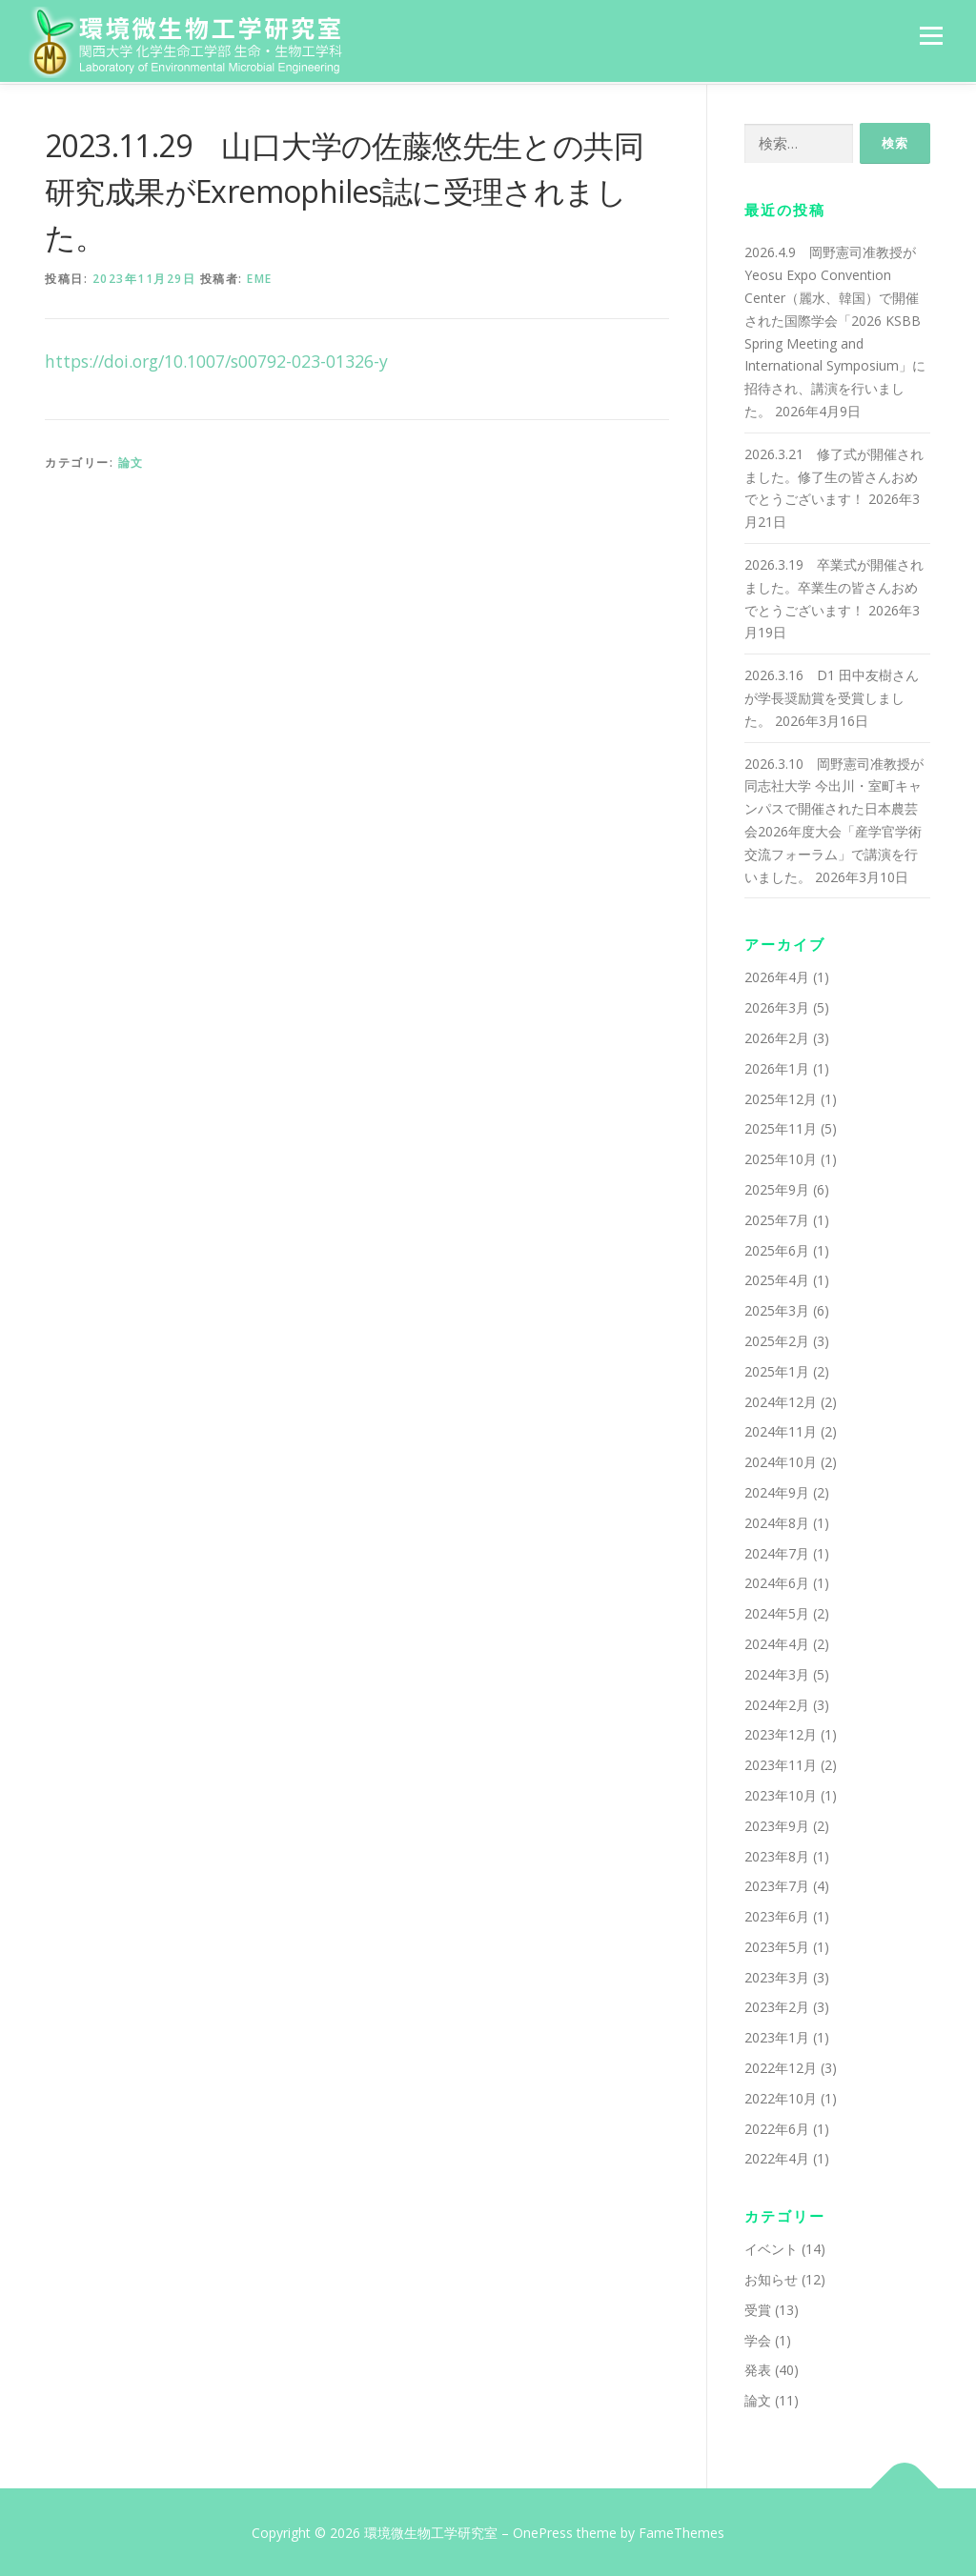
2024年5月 (776, 1611)
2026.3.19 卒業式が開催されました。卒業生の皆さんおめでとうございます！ (834, 585)
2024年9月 (776, 1490)
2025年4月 (776, 1278)
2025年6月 (776, 1247)
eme (260, 277)
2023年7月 (776, 1884)
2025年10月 (780, 1157)
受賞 (757, 2308)
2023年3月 (776, 1974)
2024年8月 (776, 1520)
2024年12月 (780, 1399)
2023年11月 (780, 1763)
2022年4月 (776, 2156)
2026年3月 (776, 1005)
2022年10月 (780, 2096)
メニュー (930, 36)
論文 (131, 460)
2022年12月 (780, 2066)
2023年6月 (776, 1914)
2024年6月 (776, 1581)
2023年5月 (776, 1945)
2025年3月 (776, 1308)
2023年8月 (776, 1853)
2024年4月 (776, 1642)
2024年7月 (776, 1550)
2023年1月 (776, 2035)
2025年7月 (776, 1217)
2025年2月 (776, 1339)
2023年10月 (780, 1793)
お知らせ (771, 2277)
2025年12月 (780, 1096)
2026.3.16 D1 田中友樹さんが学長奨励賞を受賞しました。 (831, 696)
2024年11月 (780, 1429)
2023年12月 (780, 1732)
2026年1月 (776, 1066)
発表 (757, 2368)
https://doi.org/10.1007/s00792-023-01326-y (216, 359)
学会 (757, 2337)
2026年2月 (776, 1036)
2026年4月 (776, 975)
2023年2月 (776, 2005)
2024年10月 (780, 1460)
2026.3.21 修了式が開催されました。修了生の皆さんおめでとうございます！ (834, 475)
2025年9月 (776, 1187)
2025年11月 (780, 1126)
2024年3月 (776, 1671)
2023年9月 (776, 1823)
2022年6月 (776, 2126)
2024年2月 (776, 1702)
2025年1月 (776, 1368)
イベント (771, 2247)
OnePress (543, 2531)
